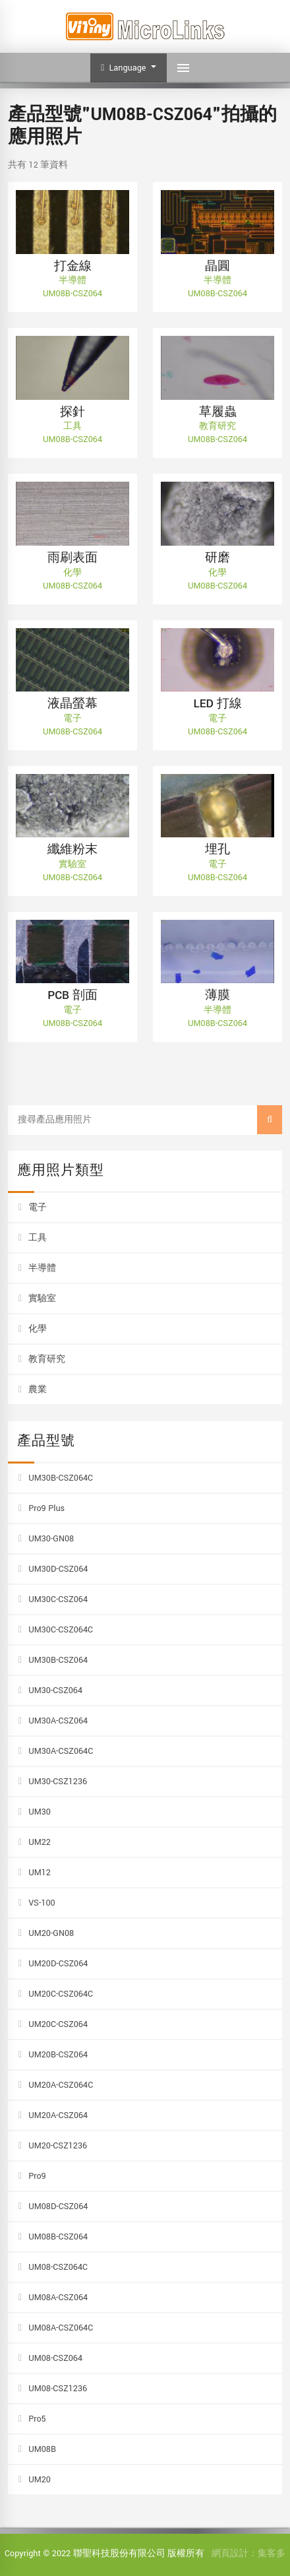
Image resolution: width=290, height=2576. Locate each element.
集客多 (271, 2554)
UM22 (39, 1842)
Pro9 (37, 2176)
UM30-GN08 (51, 1539)
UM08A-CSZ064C (60, 2328)
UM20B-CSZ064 (58, 2055)
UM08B (42, 2449)
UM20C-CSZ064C (60, 1994)
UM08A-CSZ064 (58, 2297)
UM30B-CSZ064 (58, 1660)
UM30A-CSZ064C (60, 1751)
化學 (37, 1329)
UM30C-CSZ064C (60, 1630)
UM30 (39, 1812)
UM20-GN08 (51, 1933)
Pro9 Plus (46, 1508)
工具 (37, 1238)
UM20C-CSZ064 (58, 2024)
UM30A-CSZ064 (58, 1721)
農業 (37, 1390)
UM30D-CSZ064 (58, 1569)
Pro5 (37, 2419)
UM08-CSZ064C (58, 2267)
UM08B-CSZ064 (58, 2237)
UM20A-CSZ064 (58, 2115)
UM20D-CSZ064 (58, 1964)
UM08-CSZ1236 (57, 2389)
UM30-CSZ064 (55, 1690)
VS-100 (41, 1903)
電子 (37, 1207)
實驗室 (42, 1298)
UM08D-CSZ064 (58, 2206)
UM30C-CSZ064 (58, 1599)
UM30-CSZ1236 (57, 1781)
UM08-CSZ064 (55, 2358)
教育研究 (46, 1359)
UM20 (39, 2480)
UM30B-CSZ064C (60, 1478)
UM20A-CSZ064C (60, 2085)
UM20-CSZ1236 (57, 2146)
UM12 (39, 1873)
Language (124, 68)
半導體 (42, 1268)
